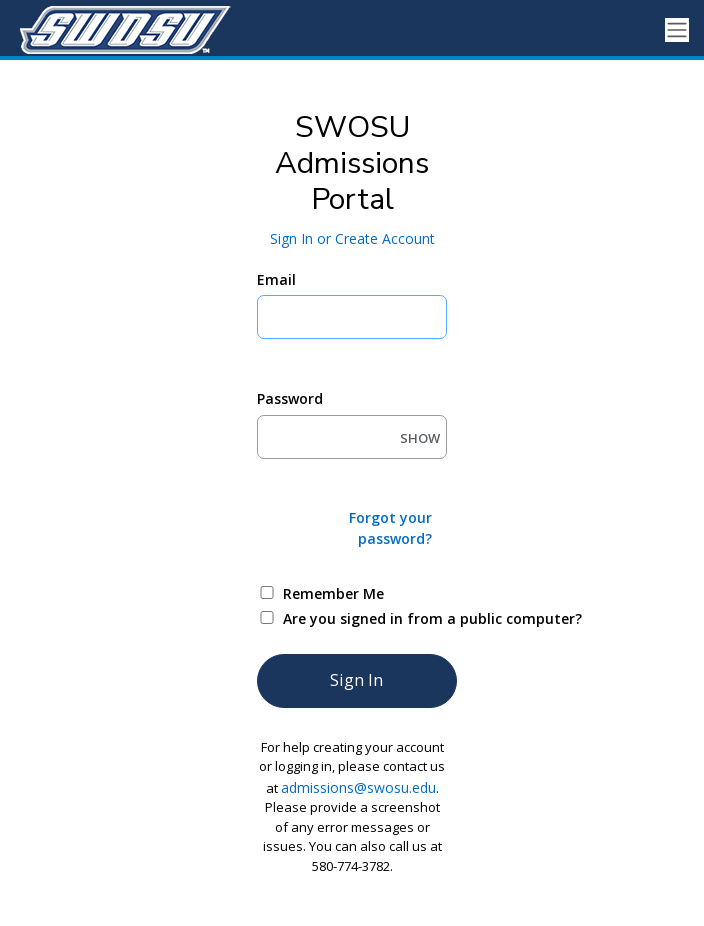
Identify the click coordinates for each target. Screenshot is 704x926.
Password (290, 398)
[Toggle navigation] (677, 30)
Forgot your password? (390, 528)
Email (276, 279)
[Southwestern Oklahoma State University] (120, 30)
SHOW (420, 438)
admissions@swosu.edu (358, 787)
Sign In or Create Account (352, 238)
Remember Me (333, 593)
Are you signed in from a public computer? (375, 618)
